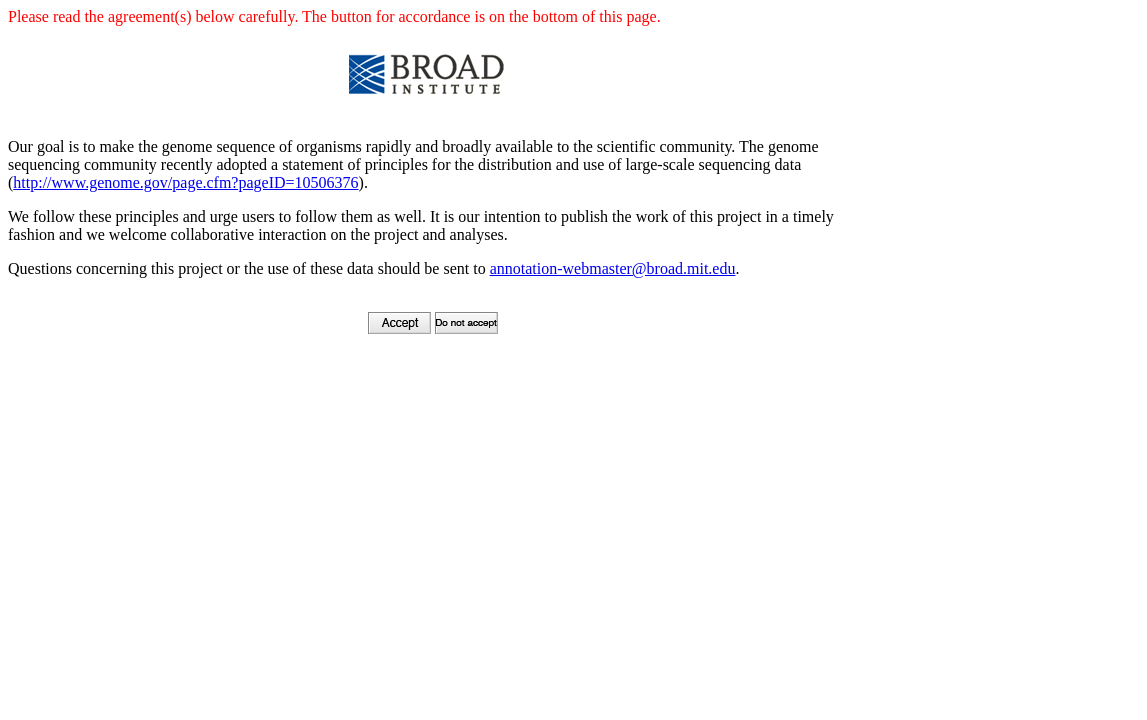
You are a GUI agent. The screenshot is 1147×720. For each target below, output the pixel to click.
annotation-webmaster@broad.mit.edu (613, 268)
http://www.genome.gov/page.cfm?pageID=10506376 (185, 182)
